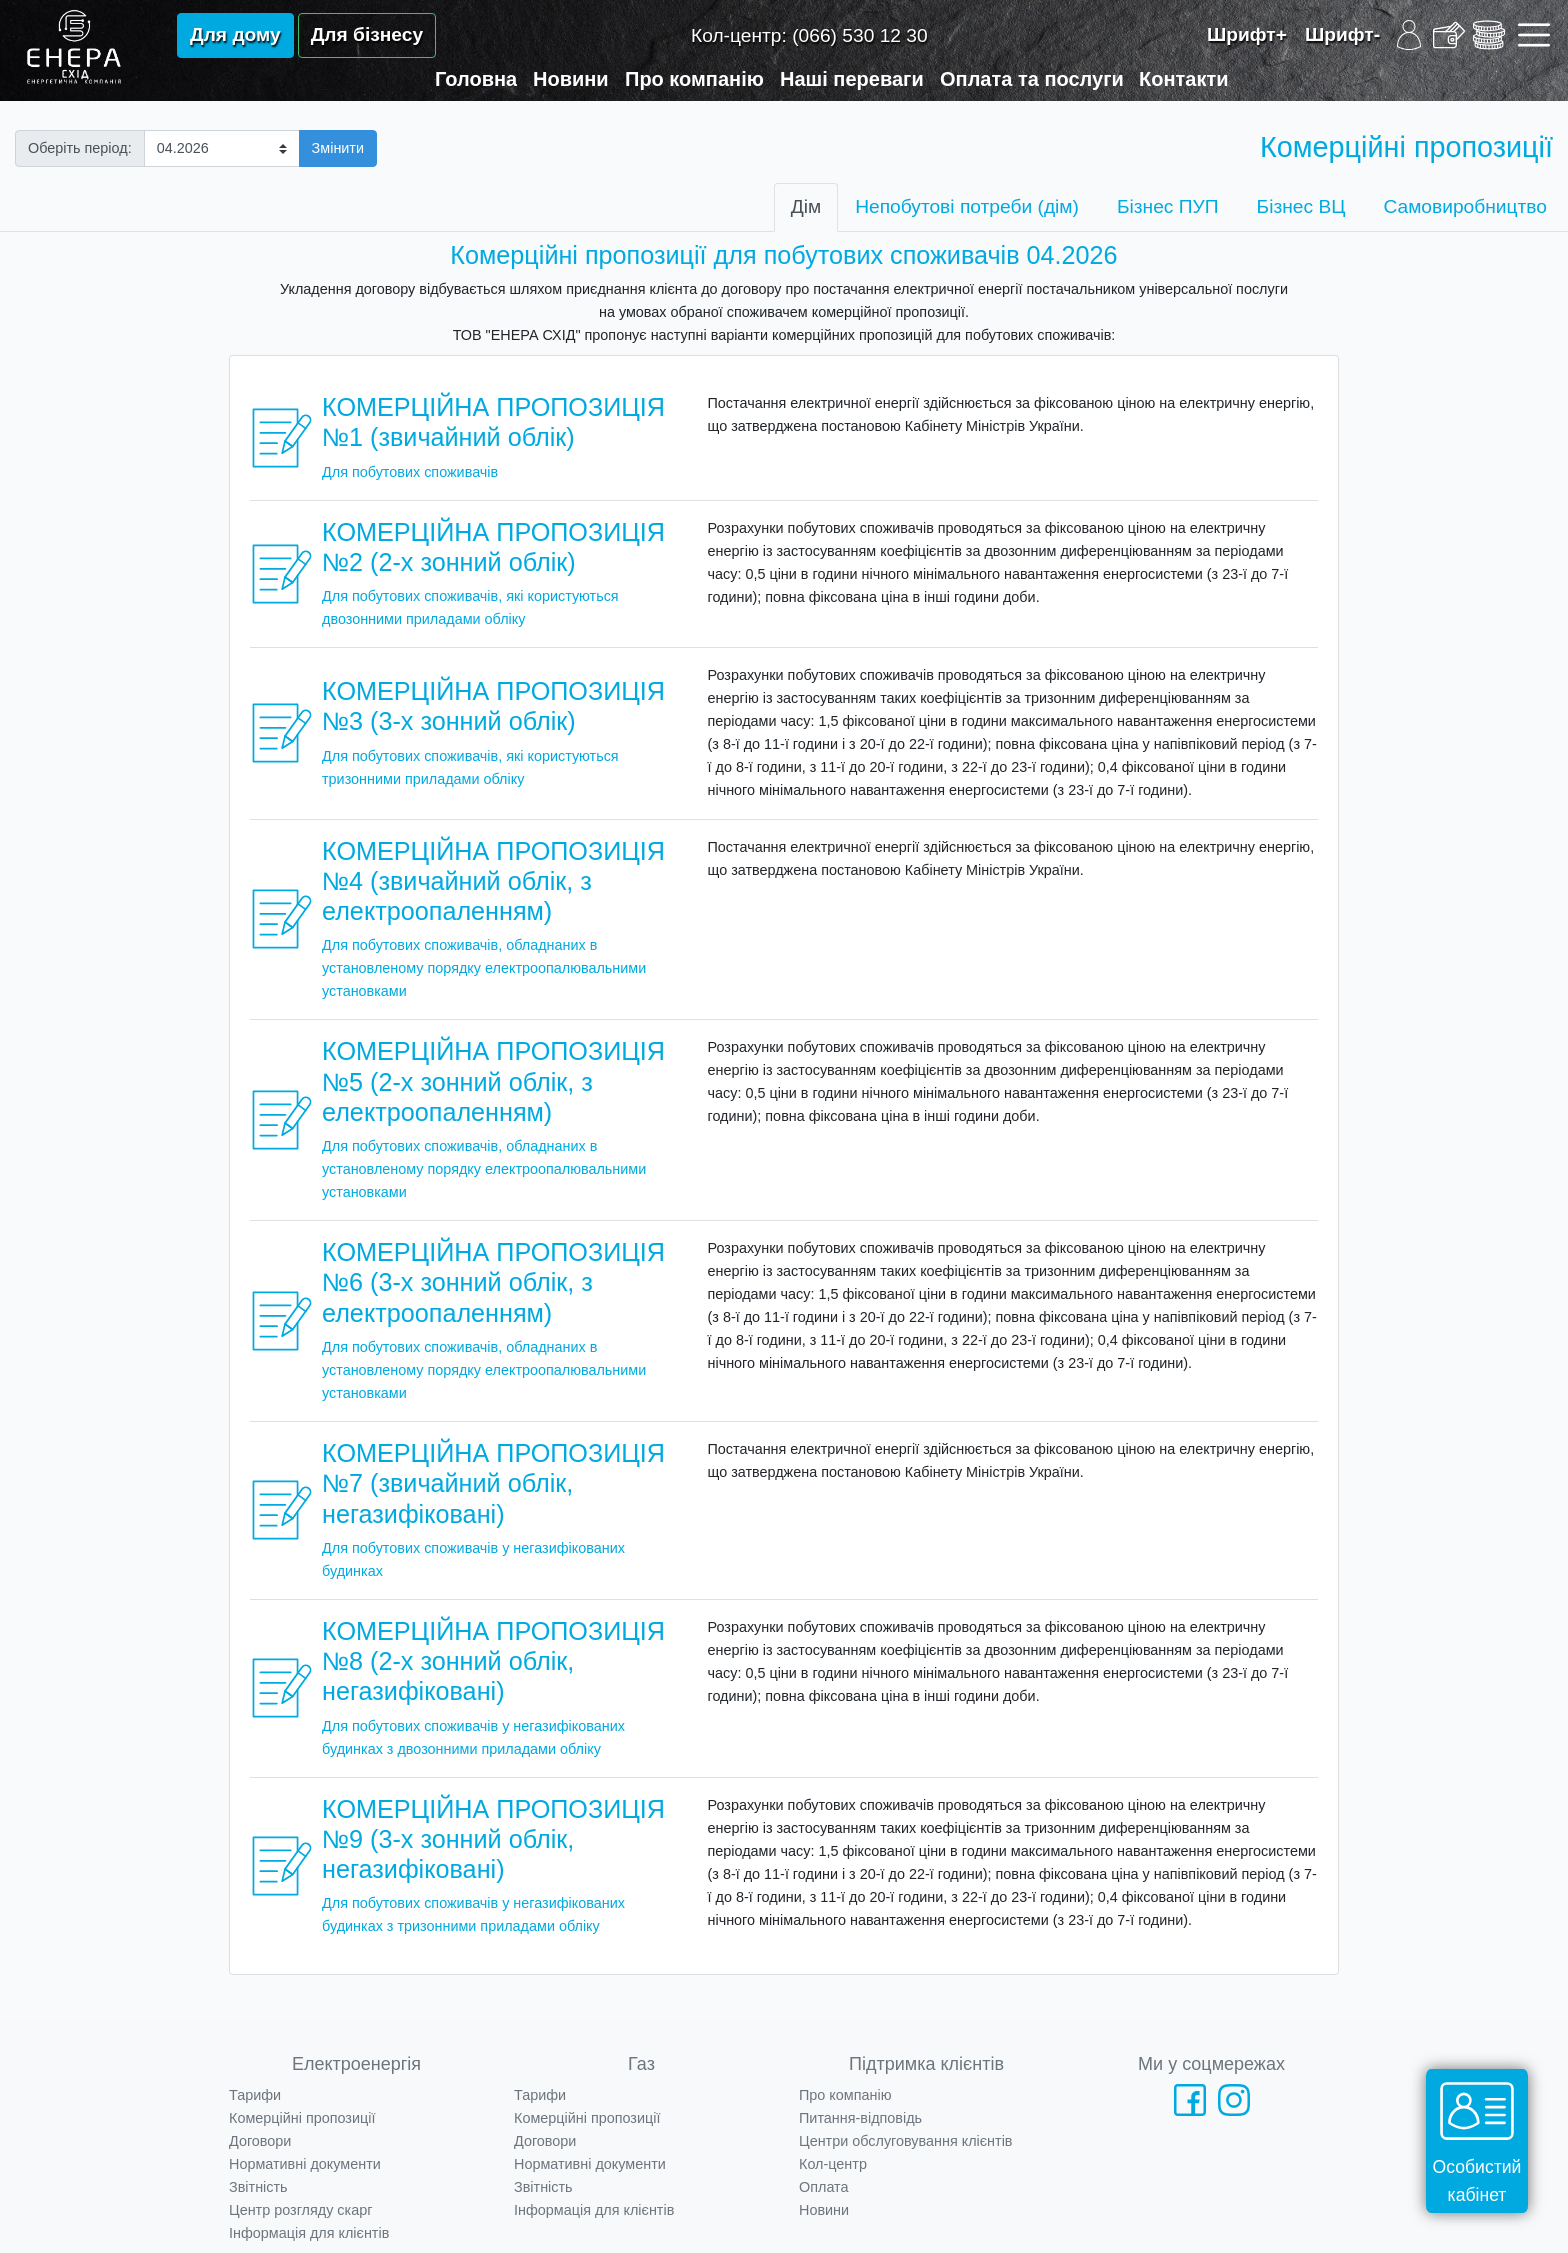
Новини (571, 79)
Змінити (338, 148)
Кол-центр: (809, 35)
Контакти (1184, 79)
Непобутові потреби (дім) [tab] (967, 206)
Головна (476, 79)
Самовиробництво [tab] (1465, 206)
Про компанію (694, 79)
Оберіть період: (80, 148)
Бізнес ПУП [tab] (1168, 206)
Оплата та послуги (1032, 79)
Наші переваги (852, 79)
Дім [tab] (806, 206)
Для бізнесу (367, 34)
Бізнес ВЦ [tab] (1301, 206)
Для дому (235, 34)
